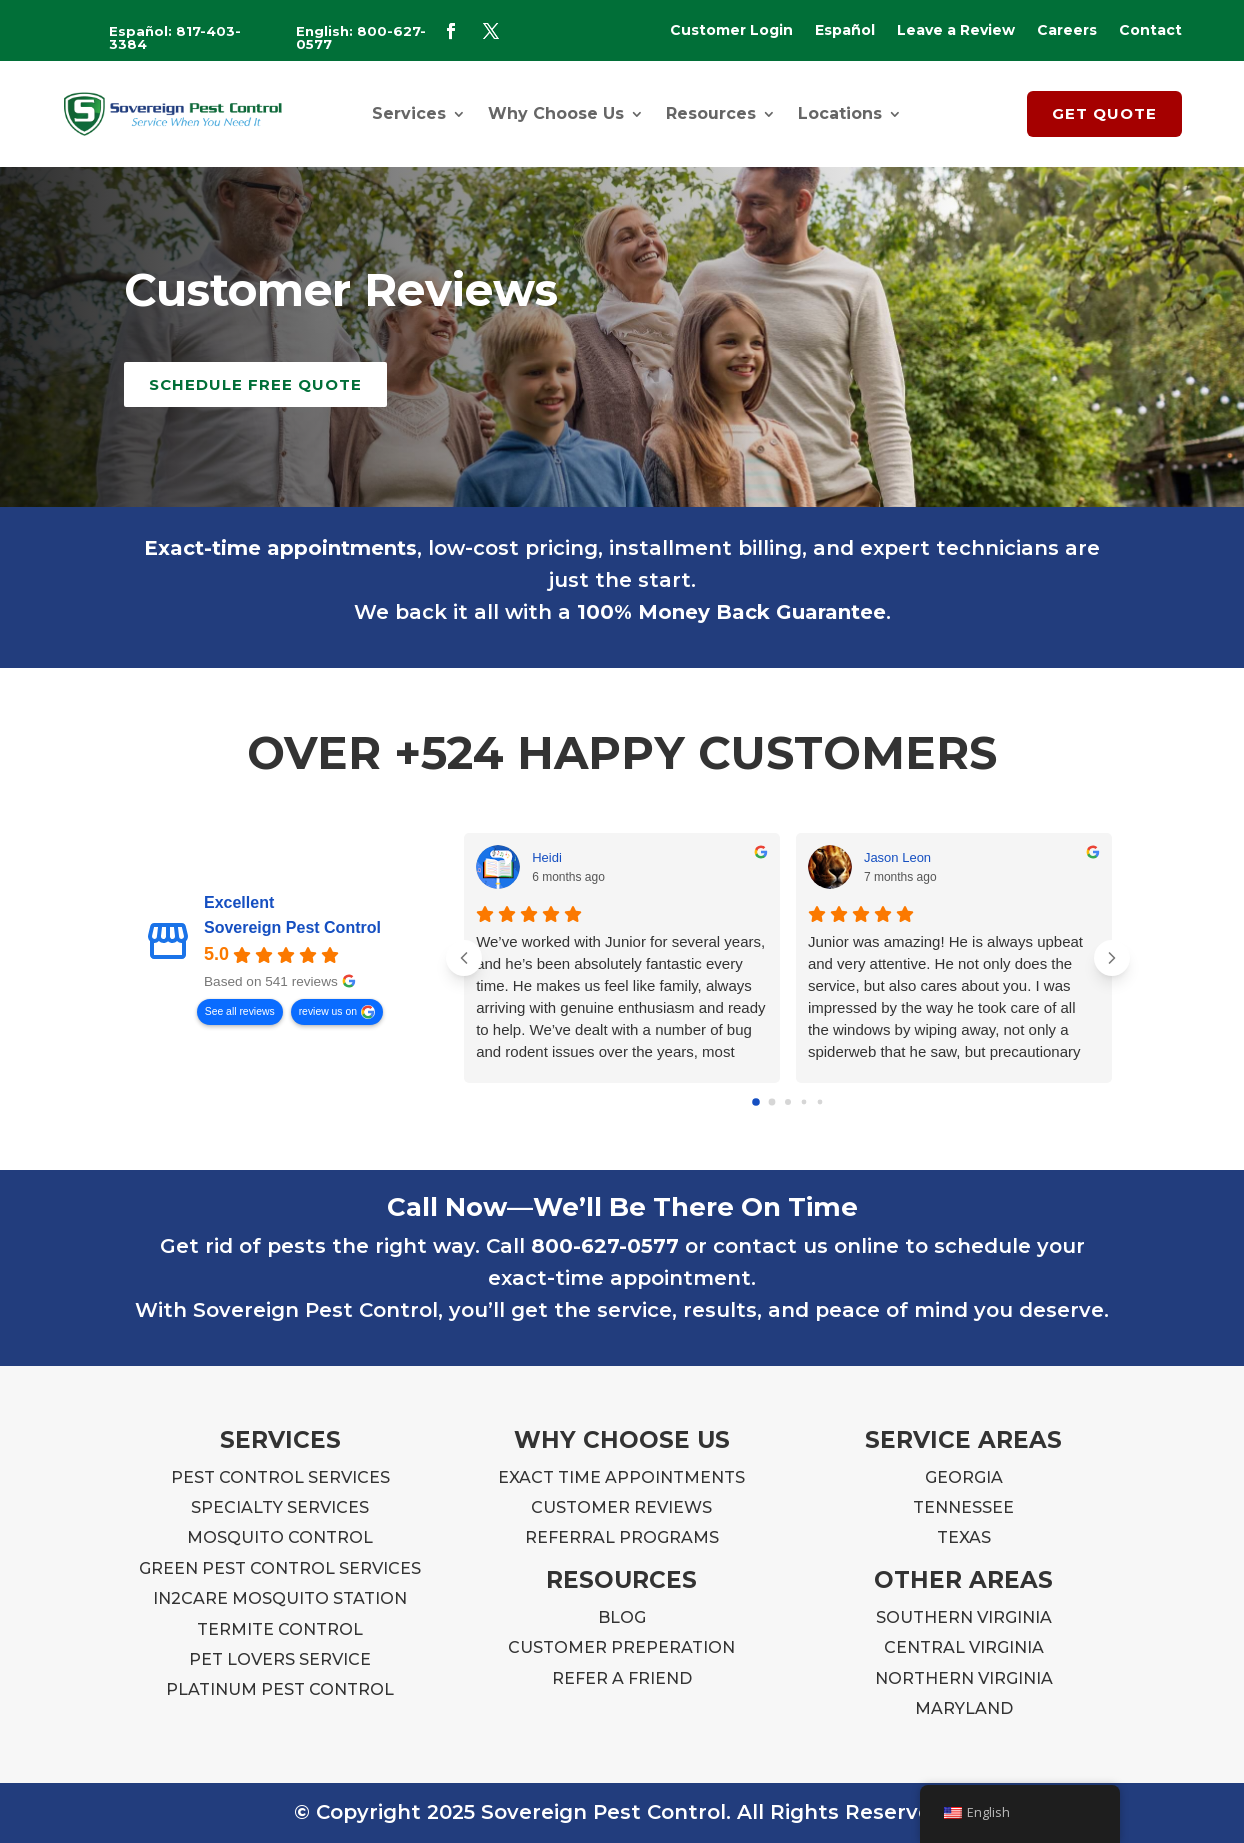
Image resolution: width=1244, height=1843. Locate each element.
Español (845, 31)
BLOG (622, 1617)
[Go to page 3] (803, 1102)
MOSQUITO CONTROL (280, 1537)
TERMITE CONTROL (280, 1629)
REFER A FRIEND (622, 1678)
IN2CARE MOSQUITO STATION (280, 1598)
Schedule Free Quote (255, 384)
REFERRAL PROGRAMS (622, 1537)
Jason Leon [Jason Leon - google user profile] (897, 857)
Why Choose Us (556, 113)
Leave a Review (956, 31)
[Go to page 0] (756, 1103)
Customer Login (731, 31)
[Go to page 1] (771, 1102)
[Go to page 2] (788, 1102)
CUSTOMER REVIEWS (621, 1507)
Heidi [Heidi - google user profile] (547, 857)
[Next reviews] (1112, 958)
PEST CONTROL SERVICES (280, 1477)
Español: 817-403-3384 (175, 37)
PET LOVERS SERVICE (280, 1659)
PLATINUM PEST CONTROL (280, 1689)
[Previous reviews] (464, 958)
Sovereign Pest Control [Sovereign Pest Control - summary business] (292, 927)
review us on (328, 1011)
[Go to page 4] (819, 1102)
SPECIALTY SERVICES (280, 1507)
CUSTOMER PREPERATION (621, 1647)
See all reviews (240, 1011)
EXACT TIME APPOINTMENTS (621, 1477)
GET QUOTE (1104, 113)
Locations (840, 113)
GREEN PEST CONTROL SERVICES (280, 1568)
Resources (711, 113)
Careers (1067, 31)
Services (409, 113)
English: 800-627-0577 (361, 37)
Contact (1150, 31)
